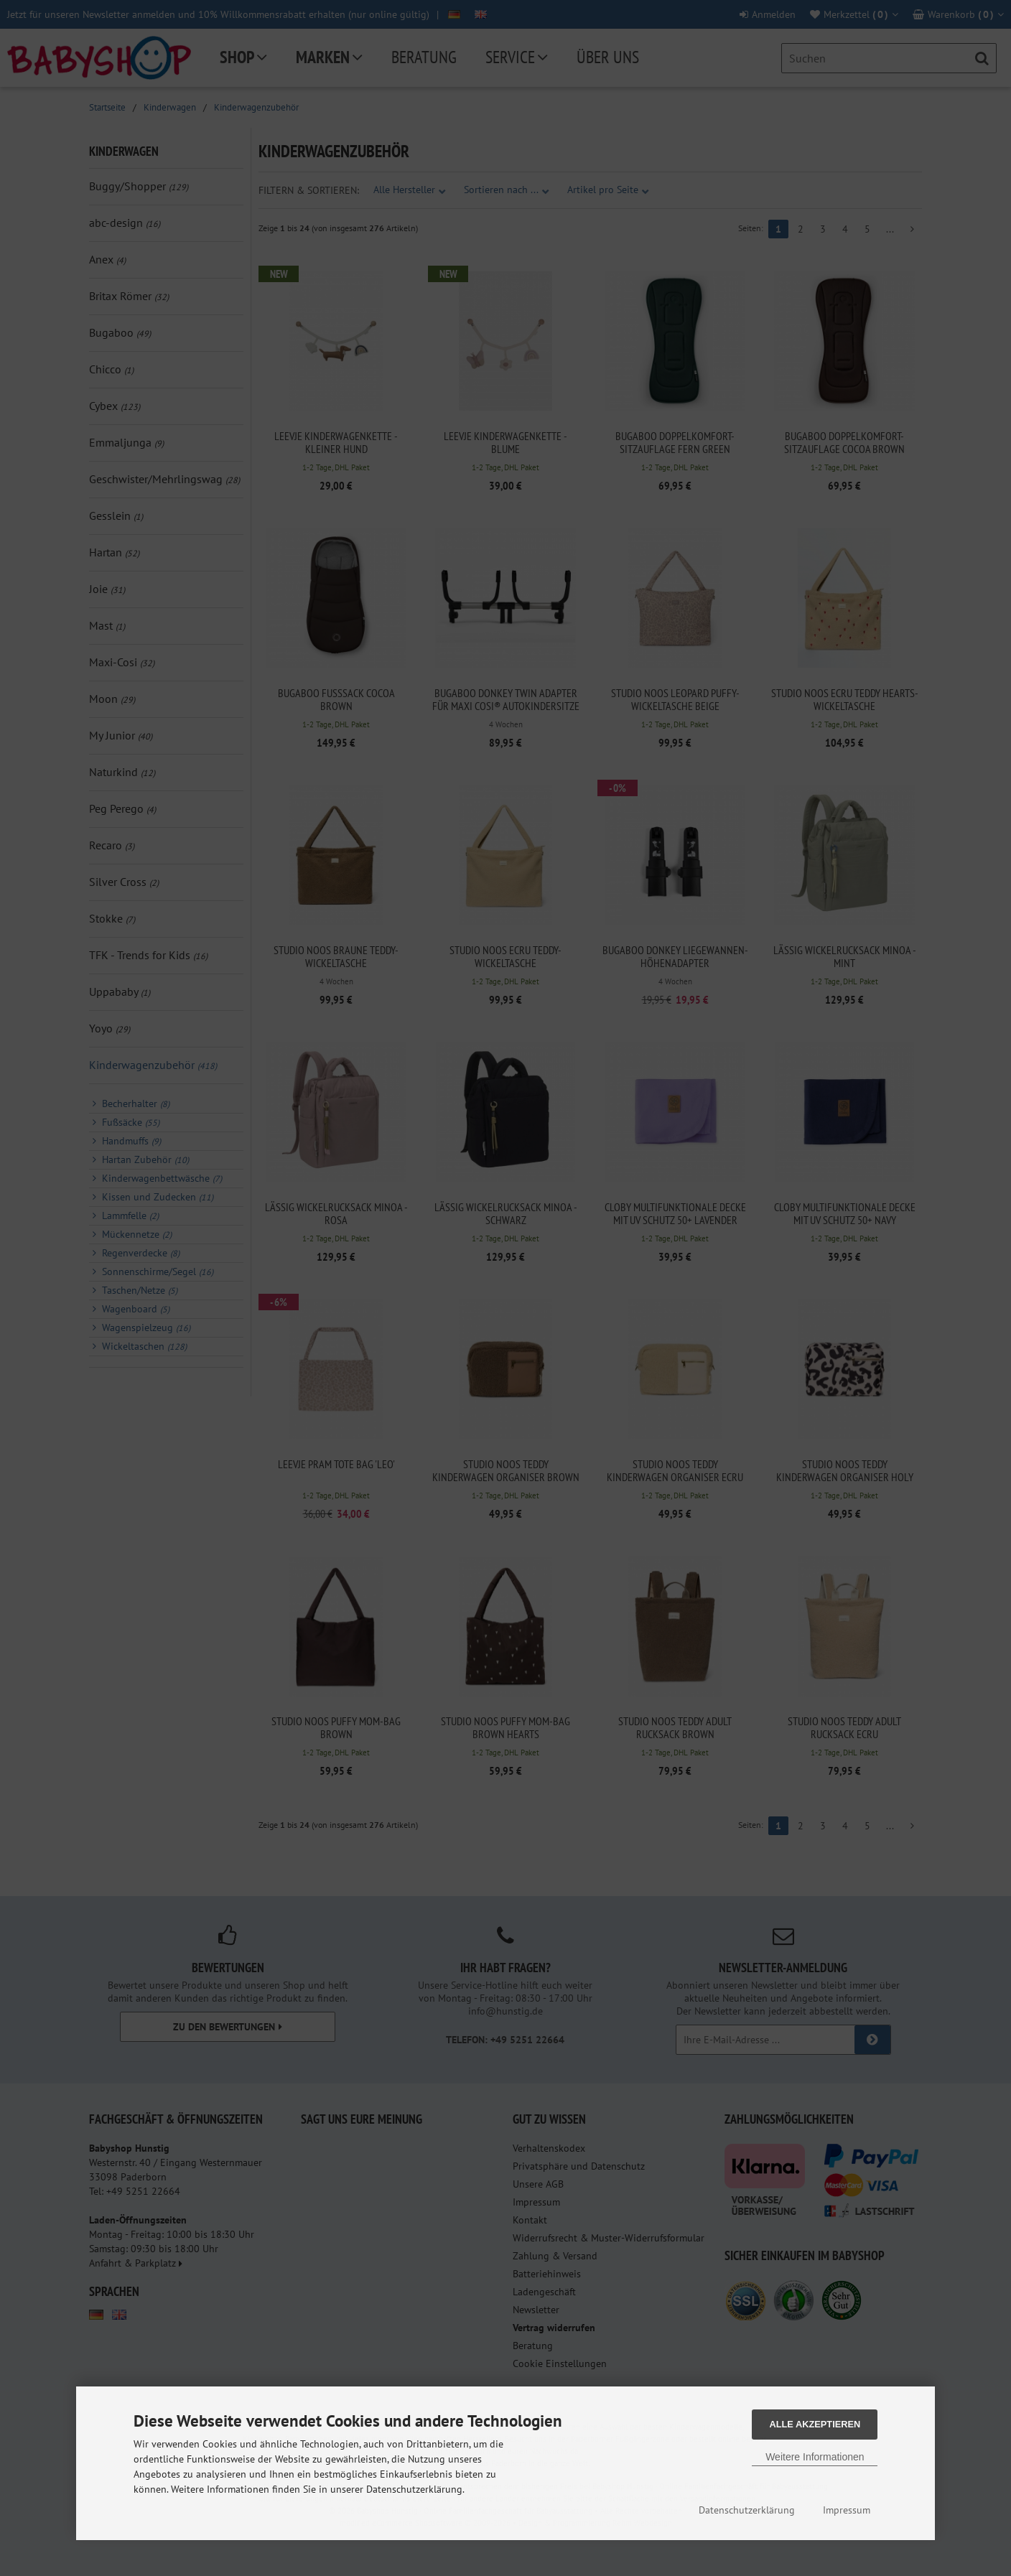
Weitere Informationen (814, 2457)
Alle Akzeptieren (814, 2424)
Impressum (846, 2509)
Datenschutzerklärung (747, 2509)
